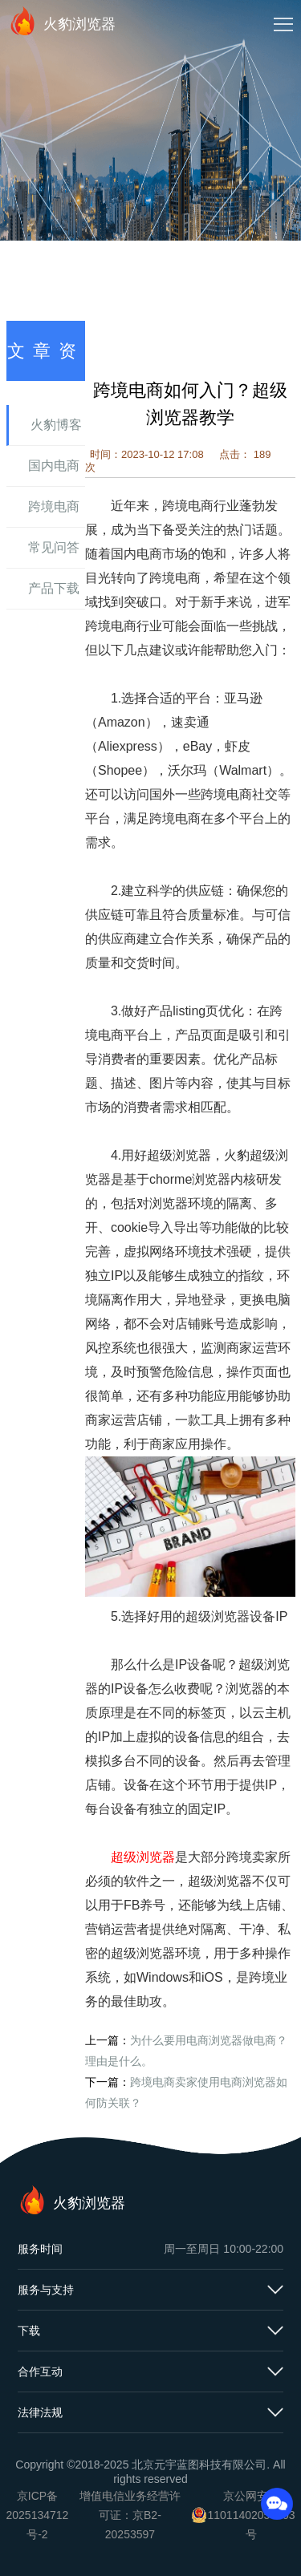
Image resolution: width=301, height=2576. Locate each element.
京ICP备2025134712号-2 (37, 2515)
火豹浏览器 (62, 20)
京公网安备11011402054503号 (251, 2515)
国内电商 (53, 465)
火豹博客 (56, 424)
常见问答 (53, 547)
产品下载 (53, 588)
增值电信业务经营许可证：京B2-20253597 (130, 2515)
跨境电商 (53, 506)
